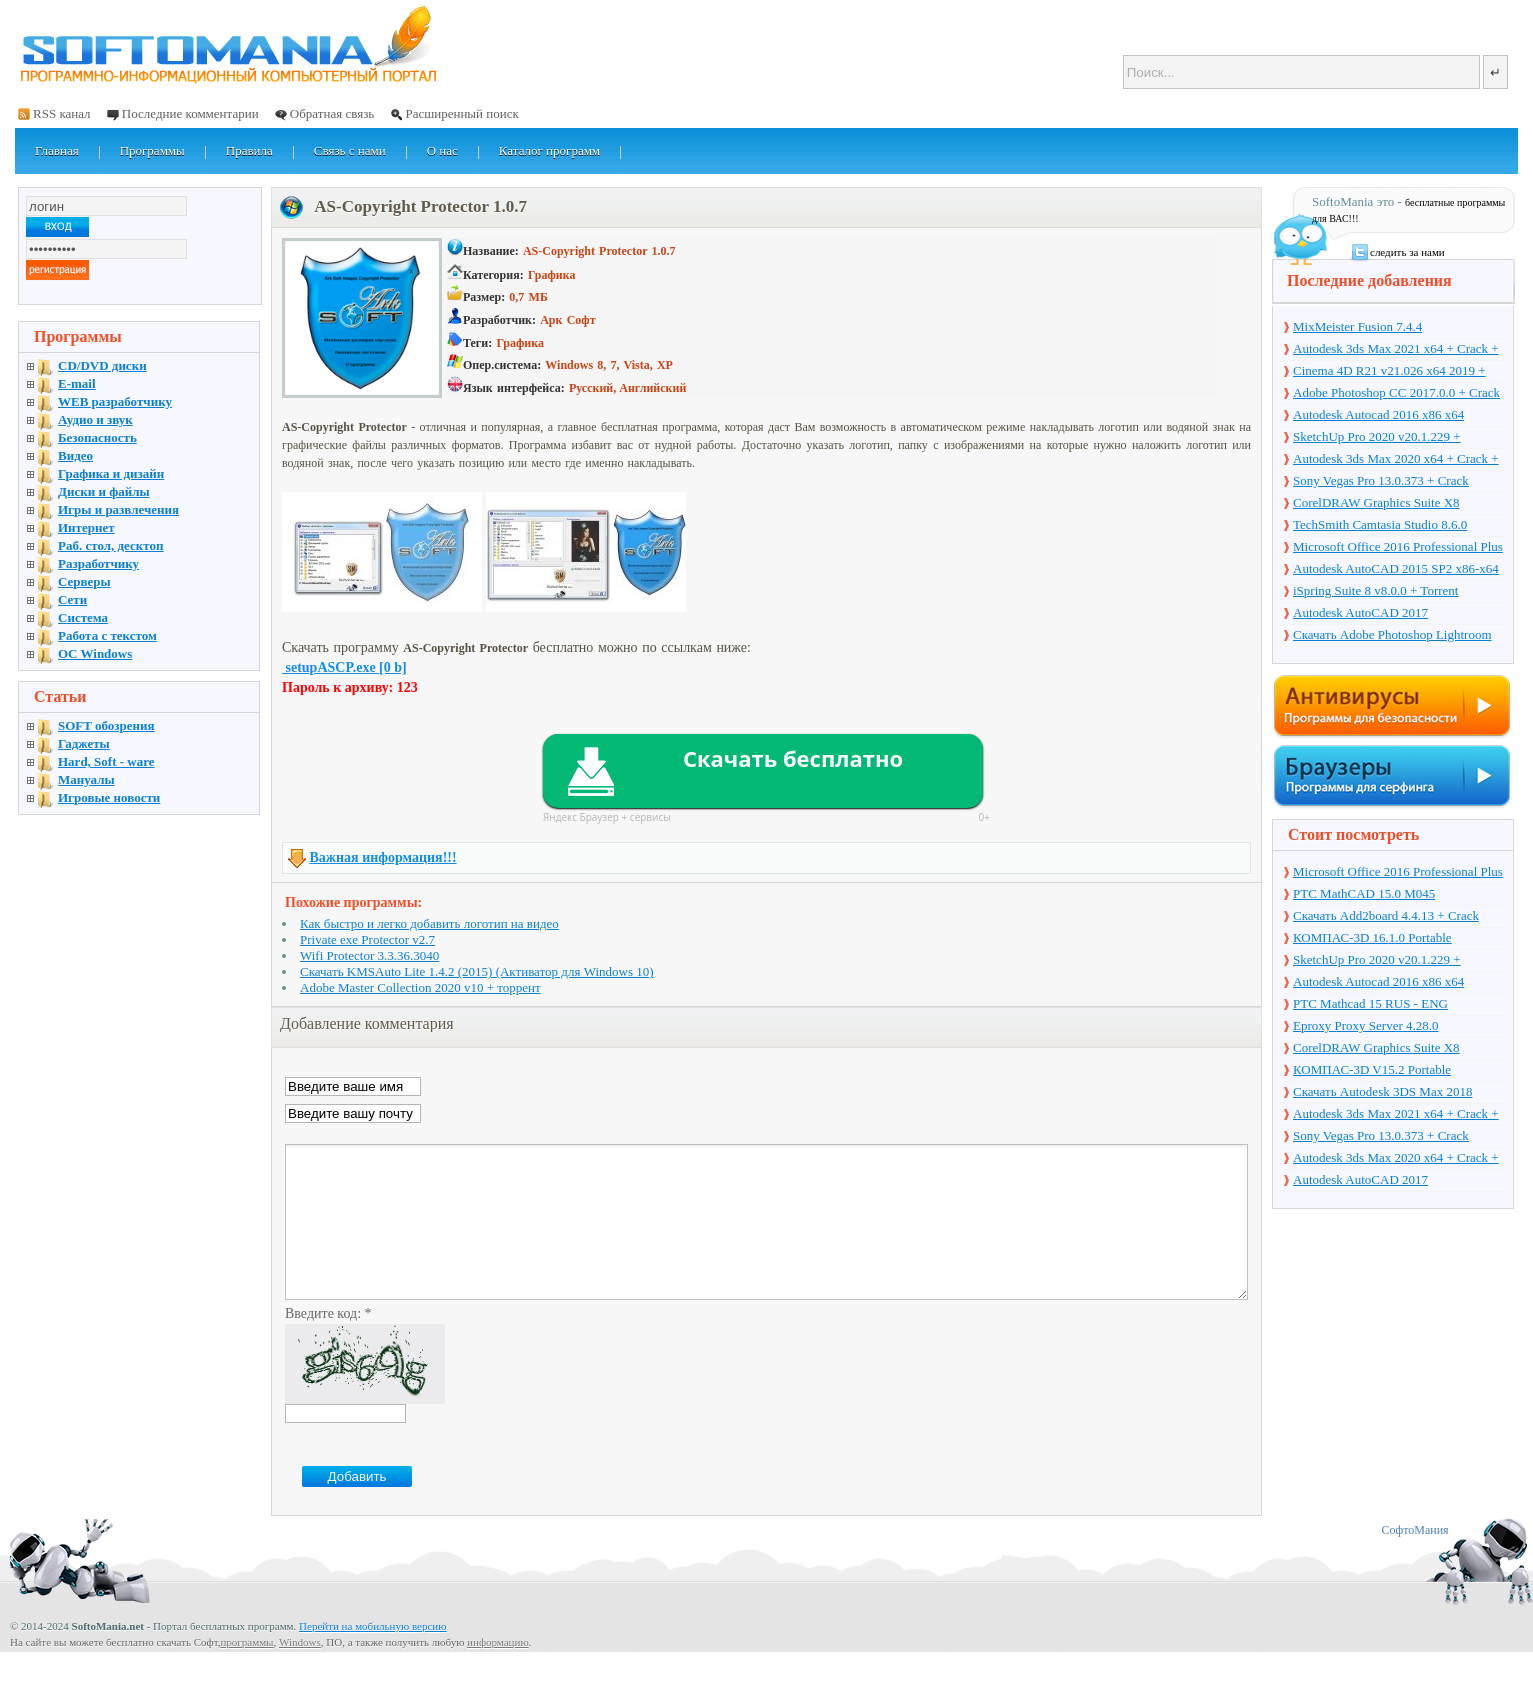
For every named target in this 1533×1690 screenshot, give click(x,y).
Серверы (84, 581)
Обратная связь (332, 113)
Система (83, 617)
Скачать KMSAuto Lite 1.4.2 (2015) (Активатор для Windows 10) (477, 971)
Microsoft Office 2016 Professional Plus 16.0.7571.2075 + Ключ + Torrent (1398, 548)
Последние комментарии (190, 113)
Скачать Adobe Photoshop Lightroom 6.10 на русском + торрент (1392, 636)
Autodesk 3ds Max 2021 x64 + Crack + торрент (1396, 350)
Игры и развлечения (118, 509)
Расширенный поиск (461, 113)
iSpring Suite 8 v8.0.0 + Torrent (1375, 590)
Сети (72, 599)
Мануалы (86, 779)
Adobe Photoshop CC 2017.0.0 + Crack (1396, 392)
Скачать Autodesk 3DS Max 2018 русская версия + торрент (1382, 1093)
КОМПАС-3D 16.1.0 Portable (1372, 937)
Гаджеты (84, 743)
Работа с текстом (107, 635)
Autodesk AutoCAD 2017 (1360, 612)
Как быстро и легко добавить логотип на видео (429, 923)
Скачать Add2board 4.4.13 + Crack (1386, 915)
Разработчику (98, 563)
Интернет (86, 527)
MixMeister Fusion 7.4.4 (1357, 326)
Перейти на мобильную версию (372, 1656)
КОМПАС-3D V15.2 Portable (1372, 1069)
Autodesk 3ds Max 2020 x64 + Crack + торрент (1396, 460)
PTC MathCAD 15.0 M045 (1364, 893)
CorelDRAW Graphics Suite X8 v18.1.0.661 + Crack (1376, 504)
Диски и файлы (104, 491)
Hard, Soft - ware (106, 761)
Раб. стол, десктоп (111, 545)
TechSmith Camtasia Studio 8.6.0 (1380, 524)
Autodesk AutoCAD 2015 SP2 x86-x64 (1396, 568)
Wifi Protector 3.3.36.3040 (369, 955)
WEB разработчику (115, 401)
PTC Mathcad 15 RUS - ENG (1370, 1003)
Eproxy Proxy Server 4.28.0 (1366, 1025)
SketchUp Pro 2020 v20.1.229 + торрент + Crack (1377, 438)
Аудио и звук (95, 419)
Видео (75, 455)
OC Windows (95, 653)
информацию (498, 1672)
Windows (300, 1672)
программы (246, 1672)
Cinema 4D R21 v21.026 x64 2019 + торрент (1389, 372)
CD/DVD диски (102, 365)
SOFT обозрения (106, 725)
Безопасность (97, 437)
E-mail (77, 383)
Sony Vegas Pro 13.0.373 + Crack (1381, 480)
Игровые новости (109, 797)
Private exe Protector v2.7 (367, 939)
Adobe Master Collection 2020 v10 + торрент (420, 987)
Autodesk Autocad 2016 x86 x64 (1378, 414)
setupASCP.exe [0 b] (344, 667)
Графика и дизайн (111, 473)
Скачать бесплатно (793, 758)
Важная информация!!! (383, 857)
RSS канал (62, 113)
